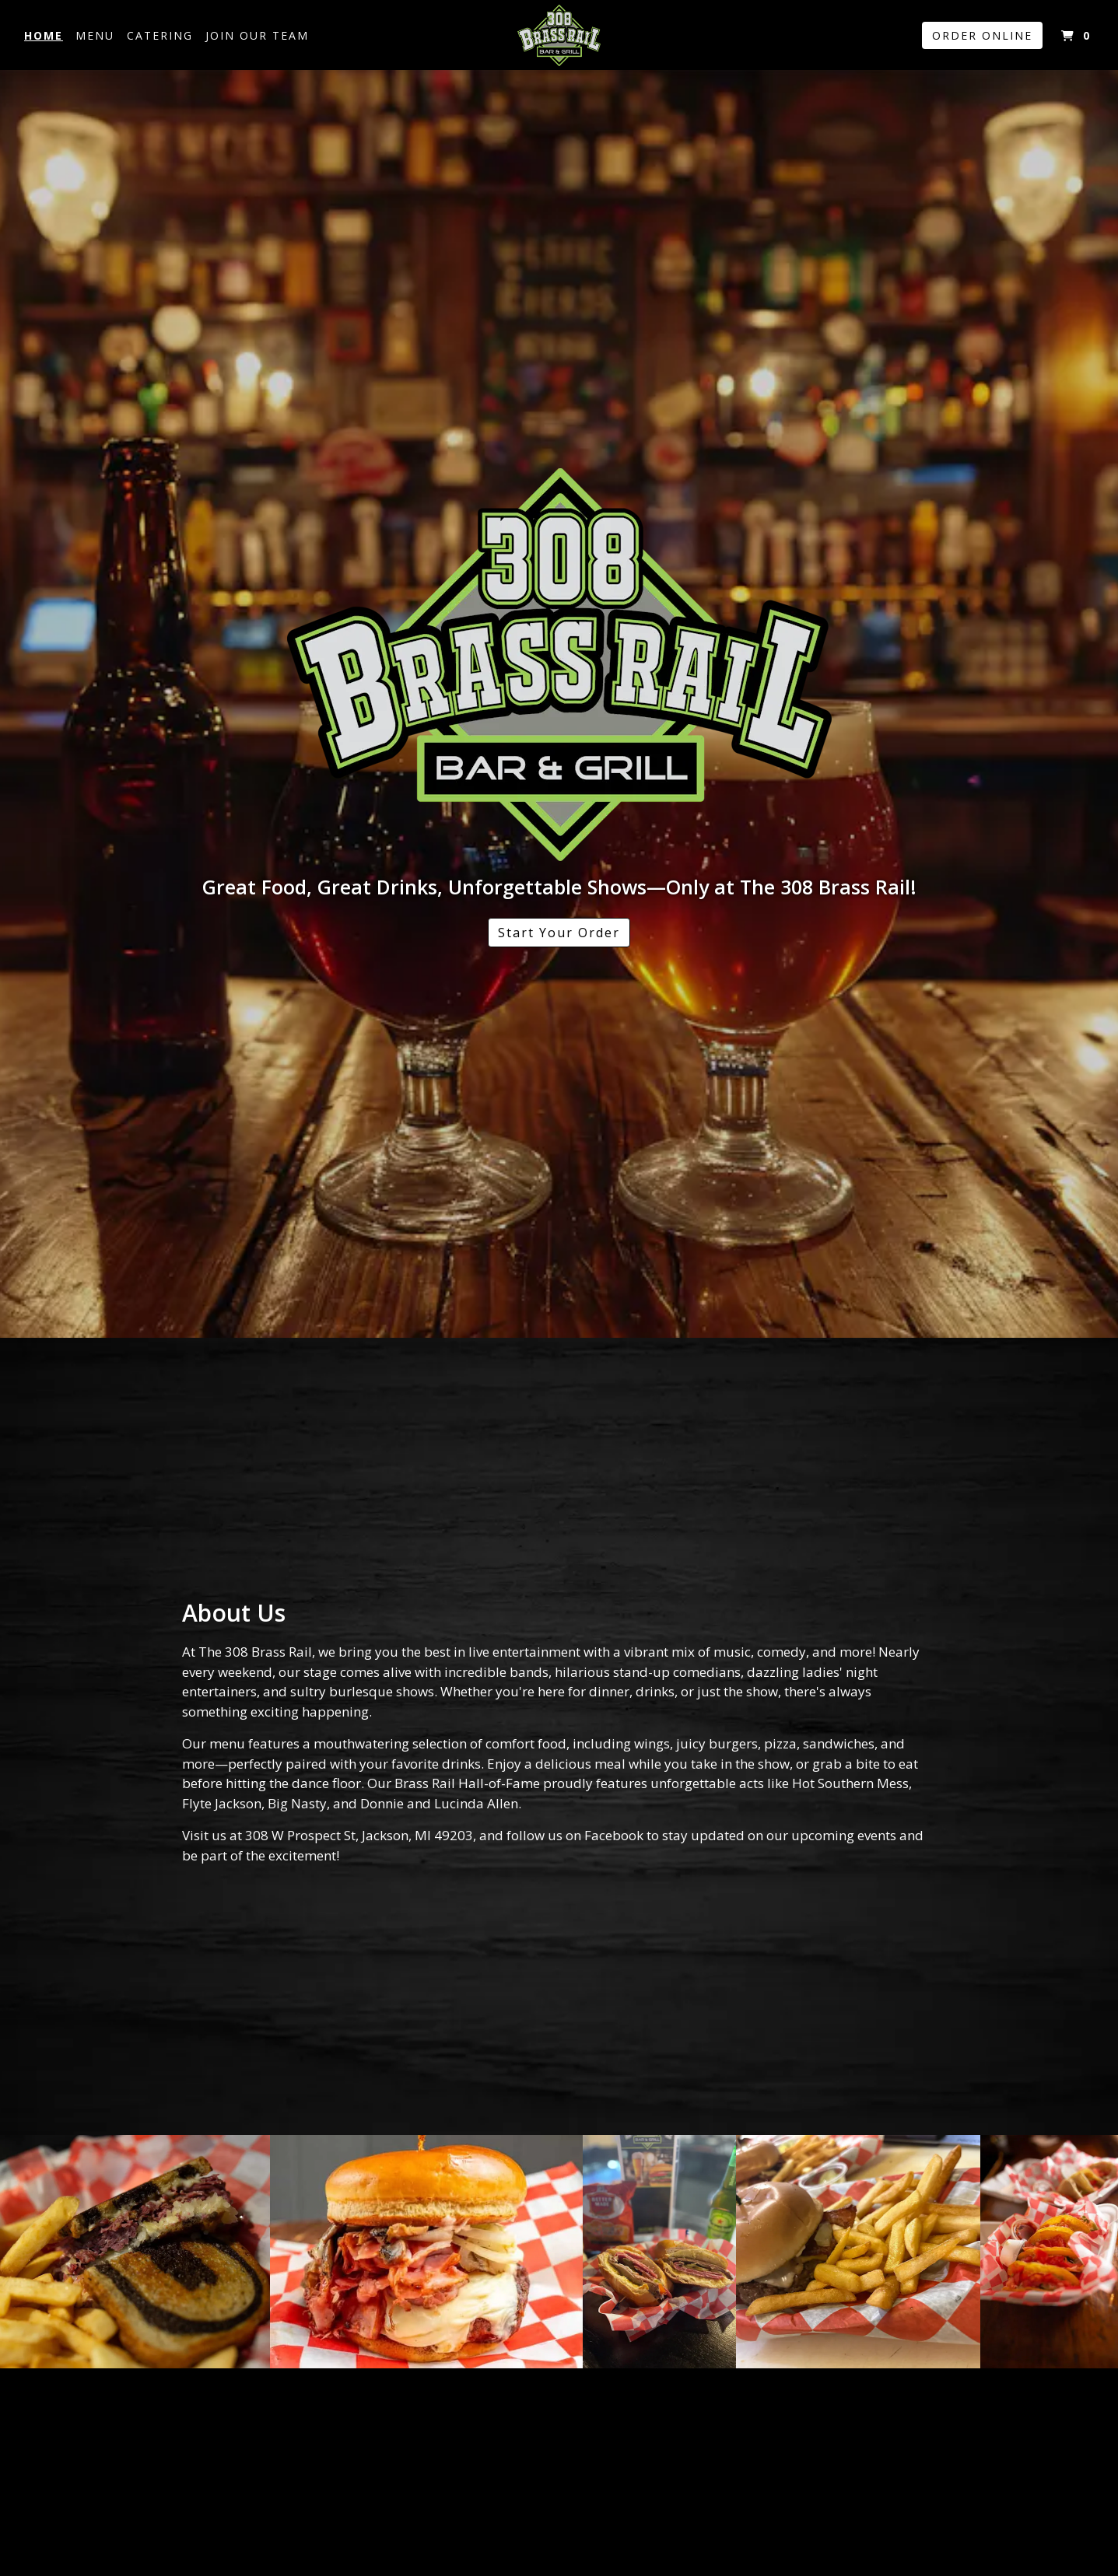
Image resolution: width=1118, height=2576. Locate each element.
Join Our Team (257, 35)
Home (43, 35)
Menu (94, 35)
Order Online (982, 35)
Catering (160, 35)
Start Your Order (559, 932)
